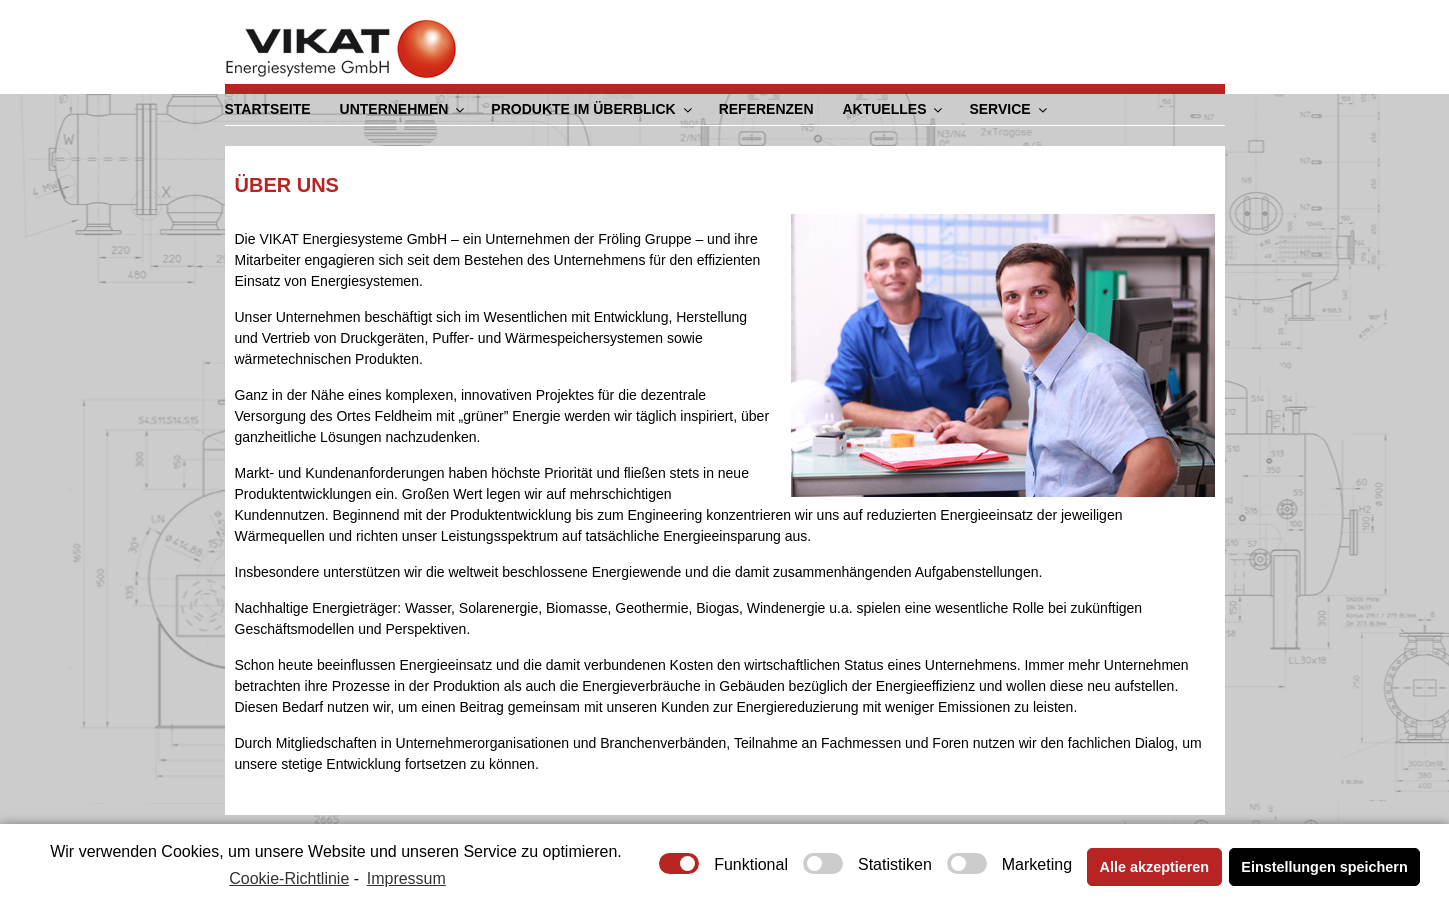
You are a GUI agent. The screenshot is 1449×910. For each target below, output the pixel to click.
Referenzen (765, 109)
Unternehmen (403, 109)
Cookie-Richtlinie (289, 878)
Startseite (268, 109)
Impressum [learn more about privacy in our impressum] (406, 878)
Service (1009, 109)
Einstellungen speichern (1324, 867)
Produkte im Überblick (592, 109)
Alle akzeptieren (1155, 867)
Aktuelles (893, 109)
